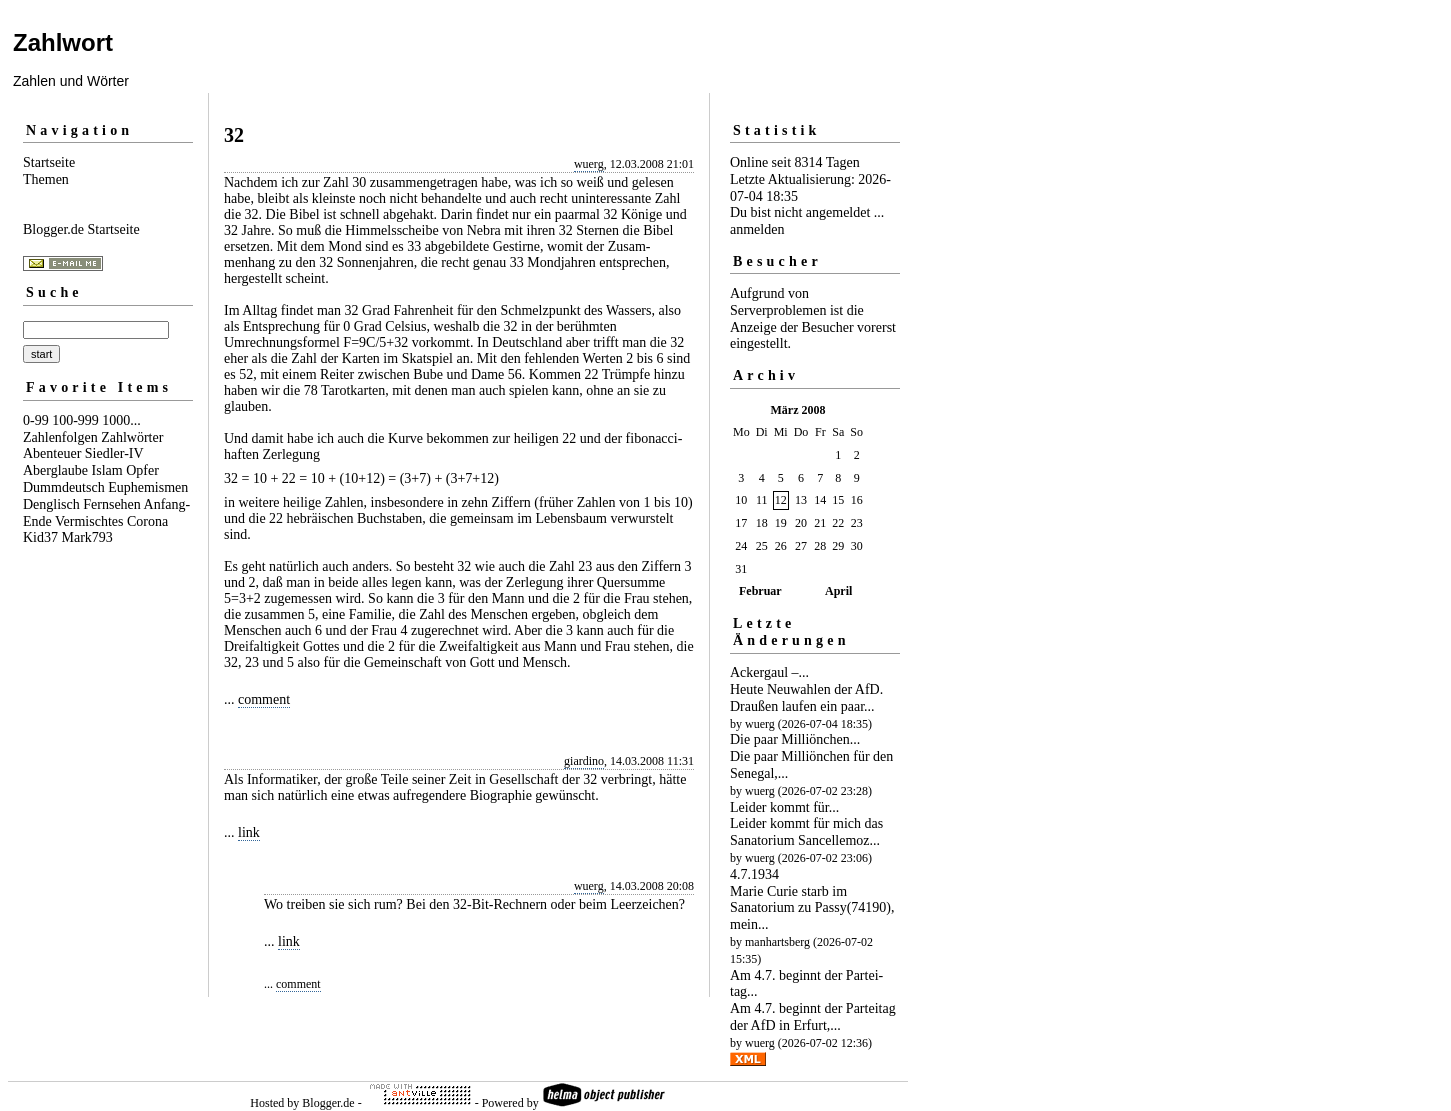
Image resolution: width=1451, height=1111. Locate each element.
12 (781, 500)
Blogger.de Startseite (81, 229)
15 (838, 500)
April (838, 591)
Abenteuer (52, 453)
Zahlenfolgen (60, 437)
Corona (147, 521)
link (249, 832)
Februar (760, 591)
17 (741, 523)
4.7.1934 (754, 874)
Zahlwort (63, 42)
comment (264, 699)
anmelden (757, 229)
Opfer (142, 470)
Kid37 (40, 537)
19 (781, 523)
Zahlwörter (132, 437)
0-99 (36, 420)
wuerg (589, 164)
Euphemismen (148, 487)
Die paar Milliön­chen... (795, 739)
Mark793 (87, 537)
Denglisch (51, 504)
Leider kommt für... (784, 807)
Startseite (49, 162)
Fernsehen (112, 504)
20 (801, 523)
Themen (46, 179)
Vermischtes (89, 521)
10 (741, 500)
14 (820, 500)
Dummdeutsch (64, 487)
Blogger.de (328, 1103)
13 (801, 500)
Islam (107, 470)
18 (762, 523)
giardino (584, 761)
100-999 (75, 420)
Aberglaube (55, 470)
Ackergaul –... (769, 672)
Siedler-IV (114, 453)
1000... (121, 420)
